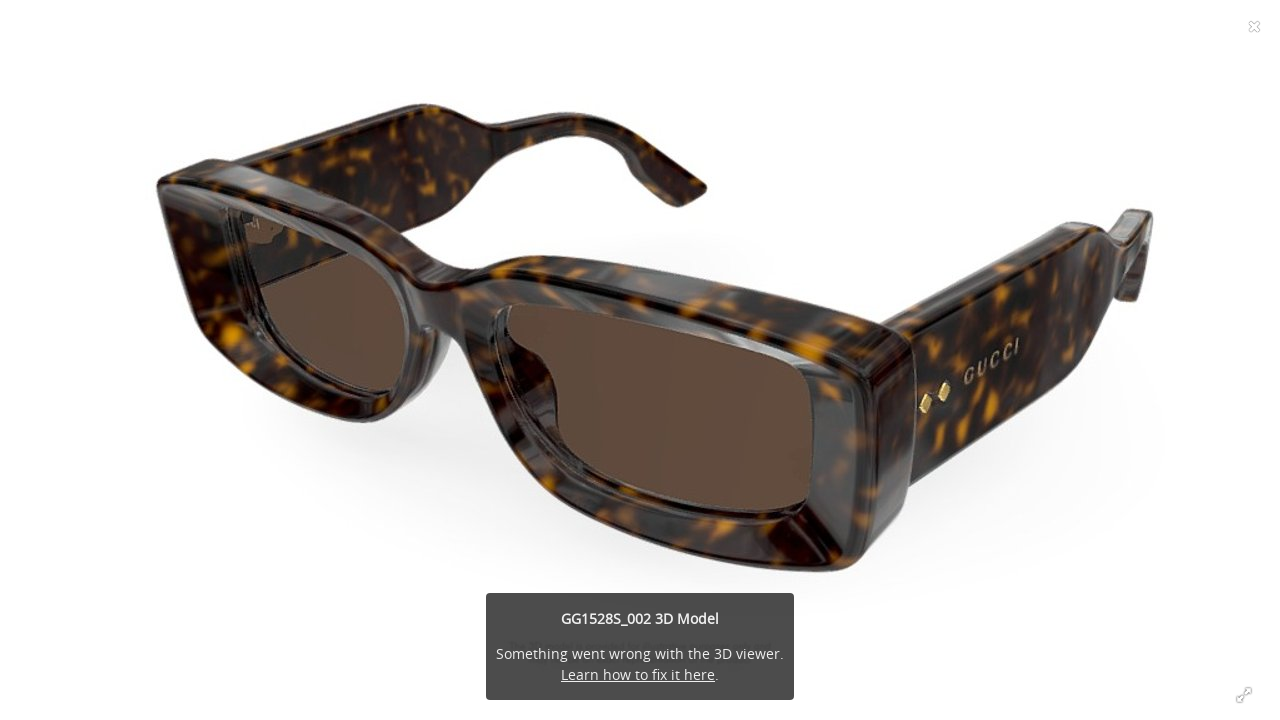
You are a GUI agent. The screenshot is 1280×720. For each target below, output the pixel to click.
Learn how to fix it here (638, 674)
